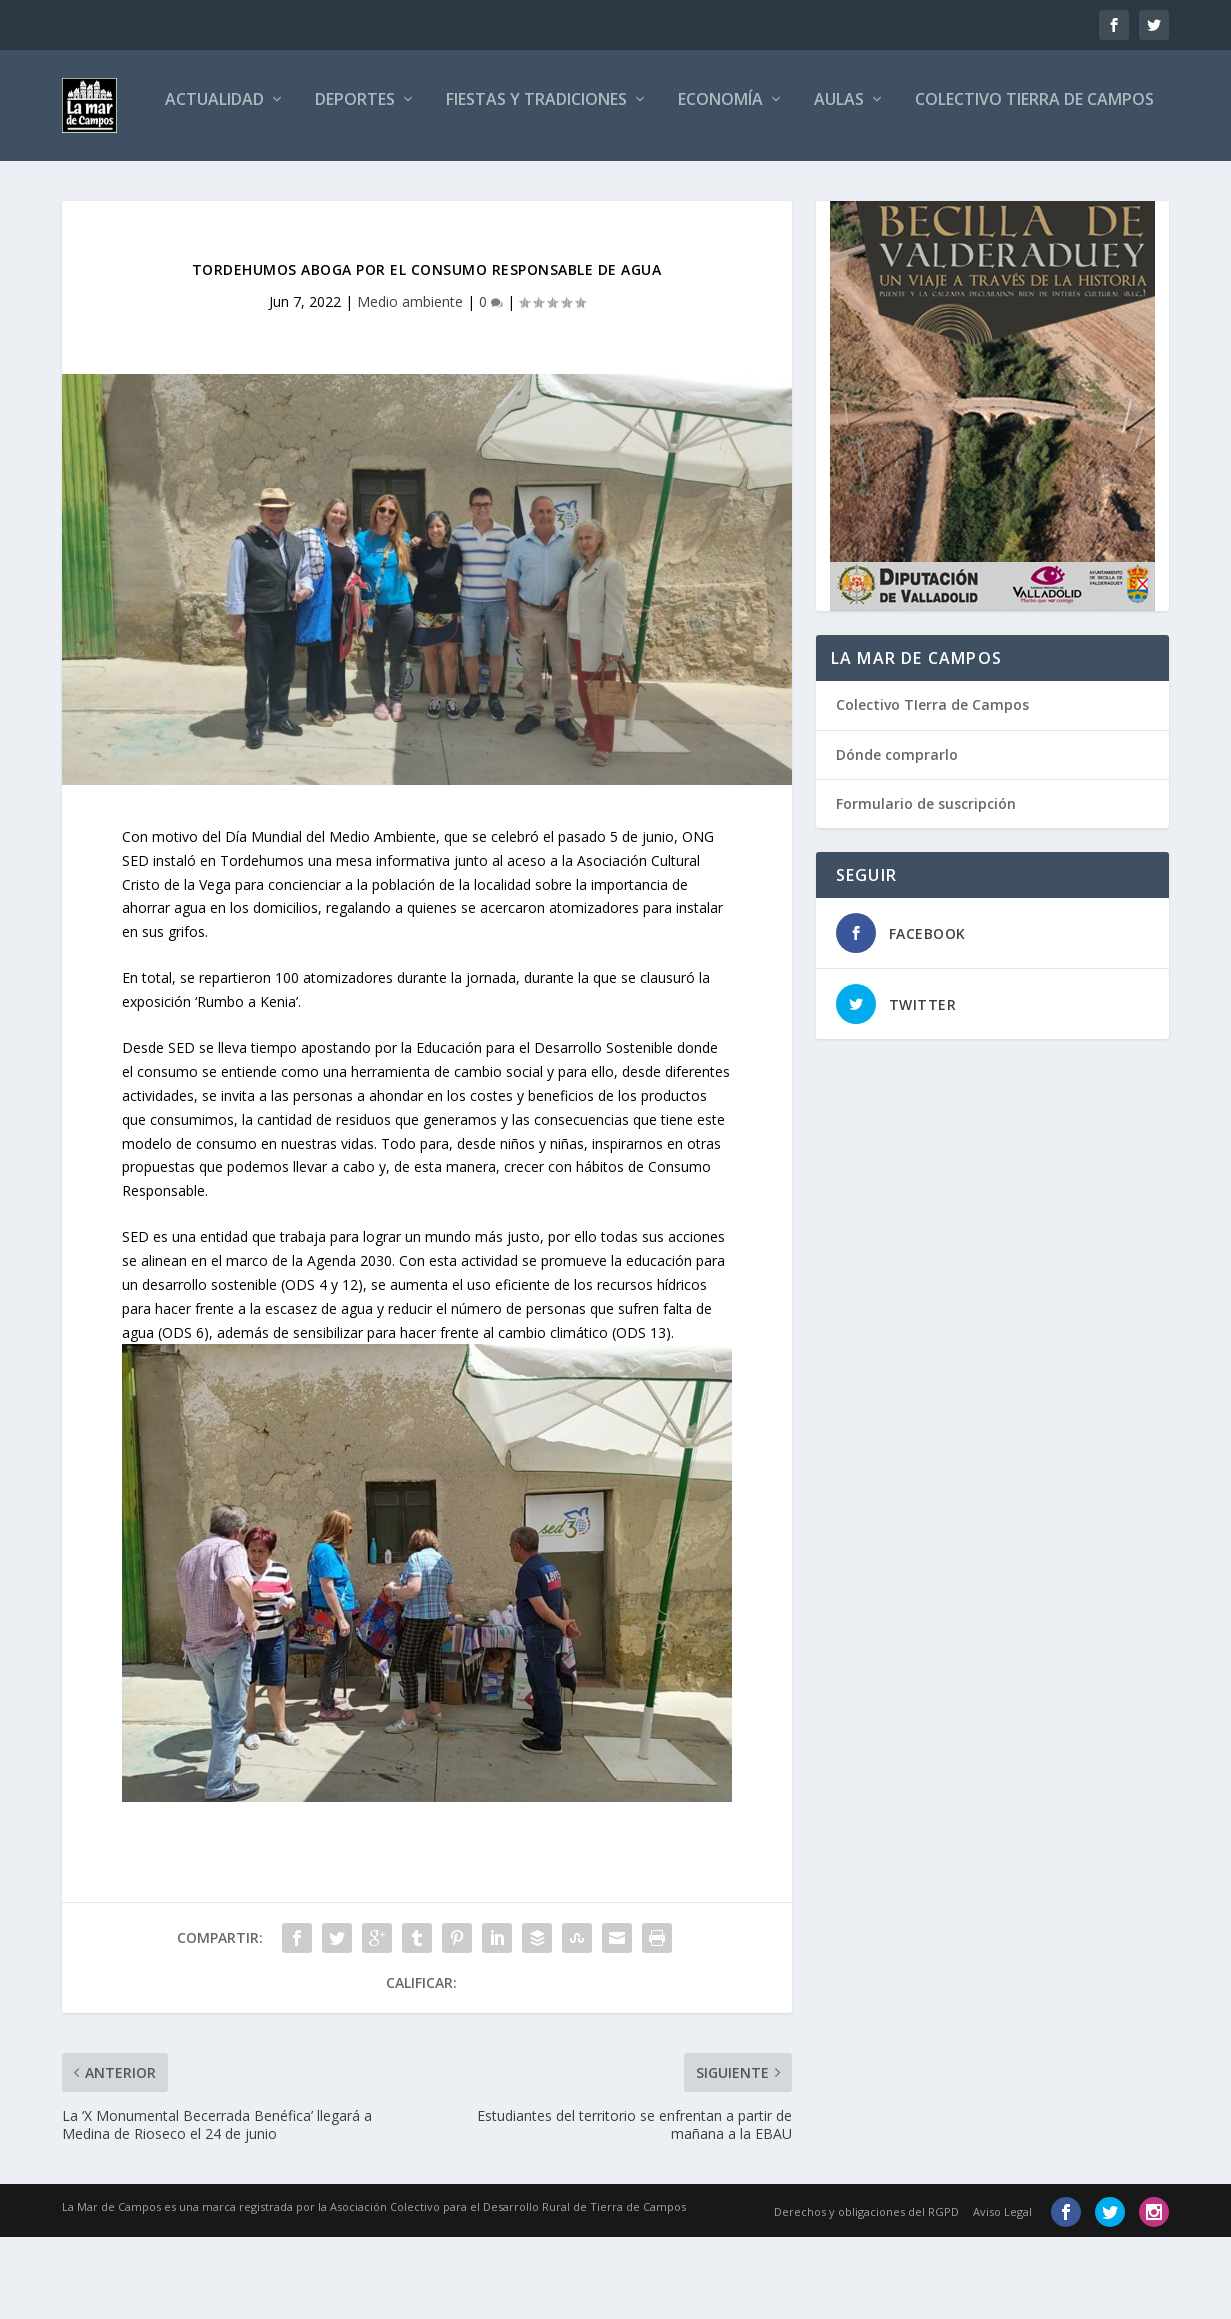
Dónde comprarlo (897, 836)
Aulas (751, 183)
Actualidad (126, 183)
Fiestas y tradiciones (448, 183)
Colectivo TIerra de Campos (932, 787)
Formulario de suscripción (926, 885)
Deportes (267, 183)
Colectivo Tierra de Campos (946, 183)
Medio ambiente (410, 383)
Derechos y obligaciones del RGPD (866, 2293)
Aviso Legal (1002, 2293)
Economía (632, 183)
